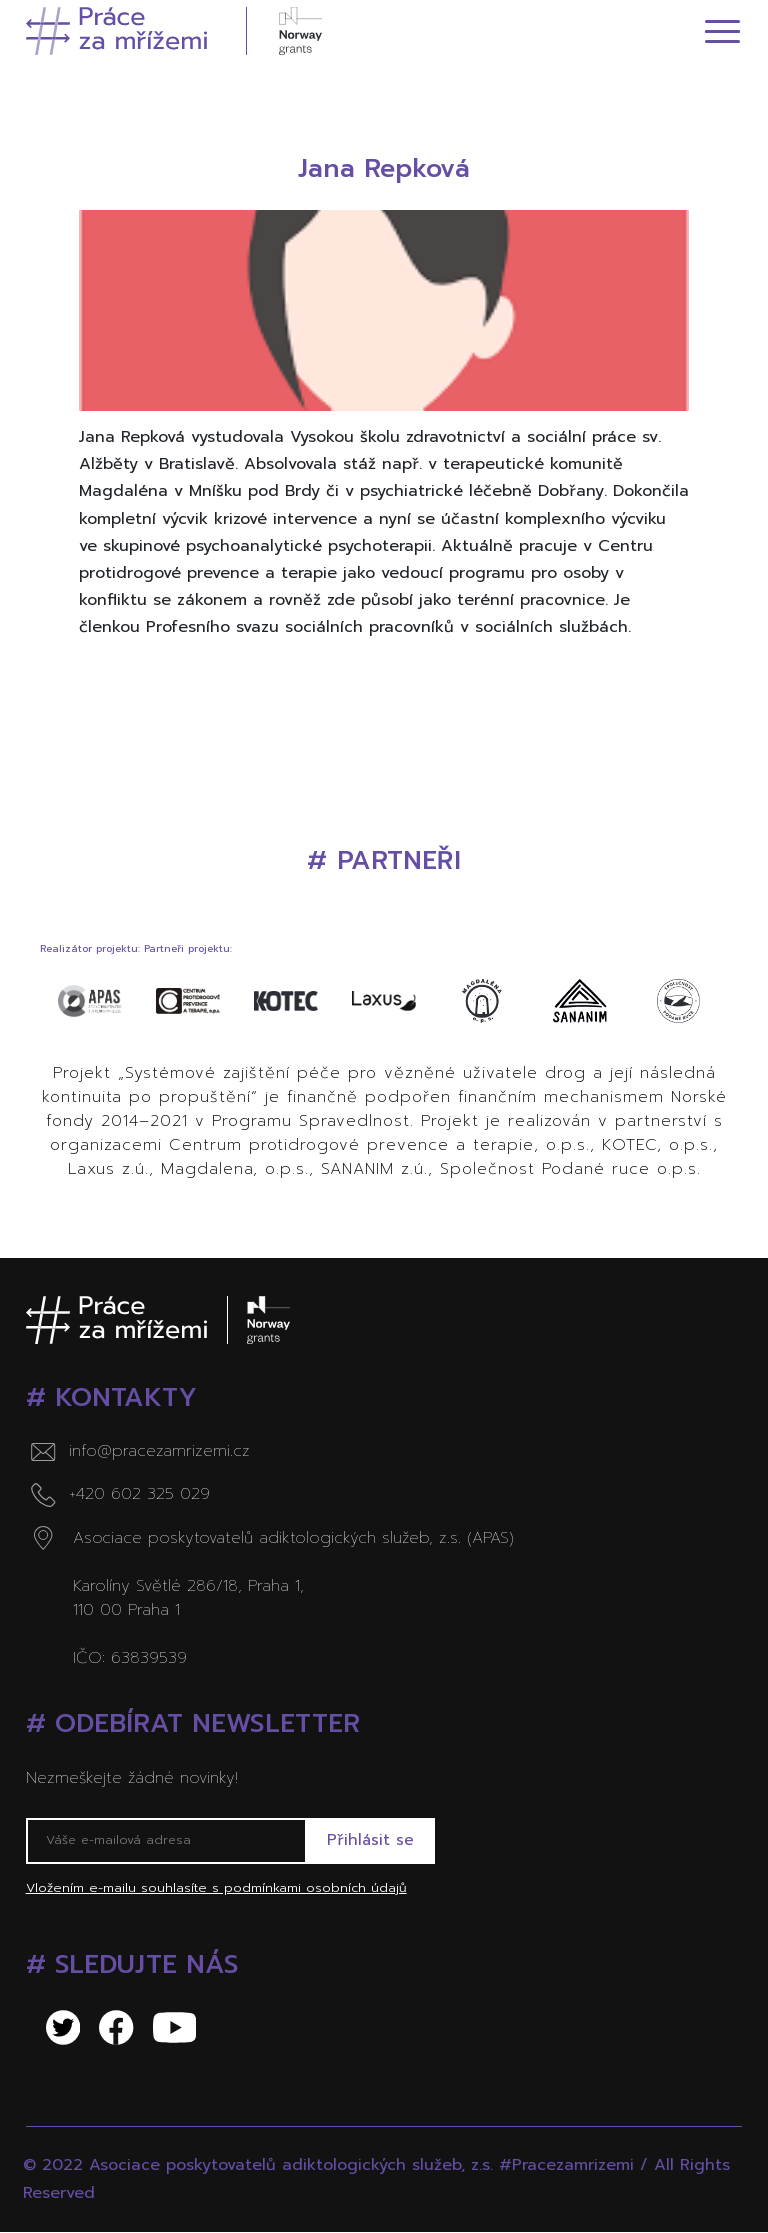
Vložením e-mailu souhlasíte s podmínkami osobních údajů (216, 1888)
